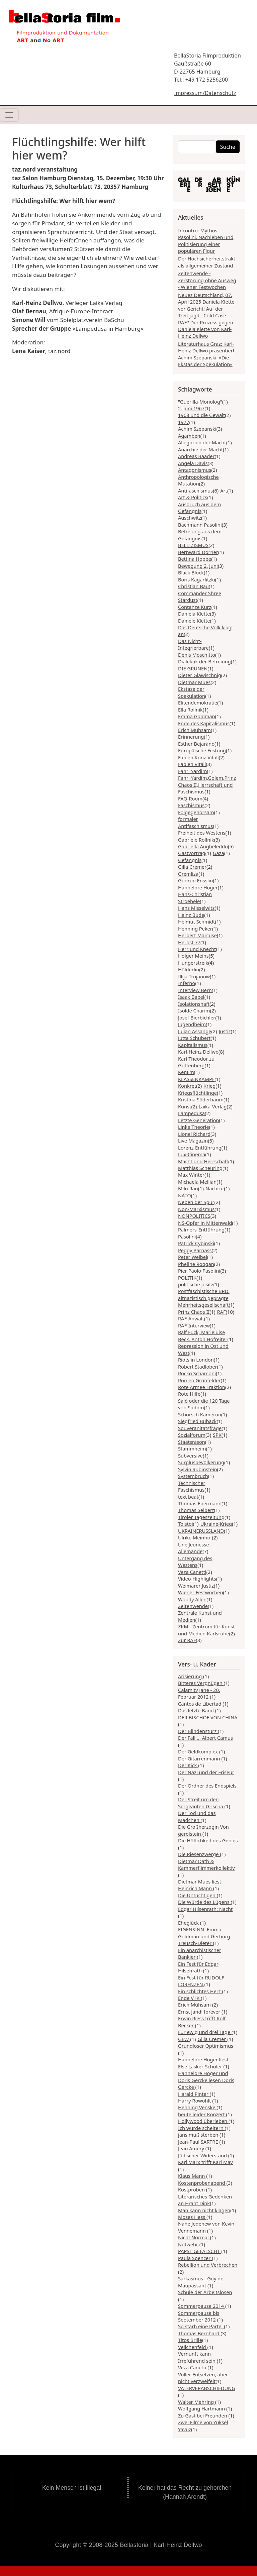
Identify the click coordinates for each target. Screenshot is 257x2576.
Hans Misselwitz (196, 907)
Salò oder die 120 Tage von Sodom (204, 1404)
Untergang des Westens (195, 1561)
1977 (183, 422)
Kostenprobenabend (202, 2182)
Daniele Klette (194, 620)
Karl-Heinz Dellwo (198, 1051)
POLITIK (187, 1277)
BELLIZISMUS (193, 545)
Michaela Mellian (197, 1181)
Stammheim (192, 1448)
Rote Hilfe (189, 1393)
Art (223, 490)
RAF (221, 1311)
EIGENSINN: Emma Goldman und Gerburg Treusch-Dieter (204, 1936)
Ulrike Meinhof (195, 1537)
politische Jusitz (195, 1284)
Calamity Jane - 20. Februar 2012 (199, 1693)
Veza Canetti (192, 1572)
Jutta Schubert (194, 1038)
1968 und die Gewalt (201, 415)
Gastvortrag (191, 853)
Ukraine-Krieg (216, 1523)
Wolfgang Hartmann (202, 2408)
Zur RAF (187, 1640)
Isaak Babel (191, 996)
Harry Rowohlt (195, 2100)
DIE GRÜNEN (192, 668)
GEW (184, 2039)
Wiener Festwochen (200, 1592)
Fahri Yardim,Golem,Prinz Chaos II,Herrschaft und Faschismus (207, 784)
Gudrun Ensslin (195, 880)
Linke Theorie (193, 1126)
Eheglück (189, 1922)
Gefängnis (189, 860)
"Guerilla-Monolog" (200, 401)
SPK (217, 1434)
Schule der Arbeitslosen (205, 2292)
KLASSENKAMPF (196, 1079)
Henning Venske (197, 2107)
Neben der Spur (196, 1202)
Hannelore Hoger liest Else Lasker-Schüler (203, 2062)
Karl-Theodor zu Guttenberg (196, 1062)
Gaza (218, 853)
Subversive (190, 1455)
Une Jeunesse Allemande (193, 1547)
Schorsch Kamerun (199, 1414)
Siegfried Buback (197, 1421)
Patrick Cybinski (196, 1243)
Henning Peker (195, 928)
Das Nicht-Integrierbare (193, 644)
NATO (184, 1195)
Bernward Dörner (198, 552)
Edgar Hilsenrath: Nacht (205, 1909)
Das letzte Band (196, 1710)
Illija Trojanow (194, 976)
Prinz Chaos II (193, 1311)
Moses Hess (192, 2217)
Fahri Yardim (192, 771)
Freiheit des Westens (202, 832)
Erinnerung (191, 736)
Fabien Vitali (192, 764)
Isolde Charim (194, 1010)
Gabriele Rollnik (196, 839)
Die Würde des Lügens (204, 1902)
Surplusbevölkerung (201, 1462)
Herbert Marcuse (197, 935)
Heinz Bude (191, 914)
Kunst (184, 1106)
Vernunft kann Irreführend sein (197, 2357)
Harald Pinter (194, 2093)
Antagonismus (194, 469)
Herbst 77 (189, 942)
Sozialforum (191, 1434)
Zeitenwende (193, 1606)
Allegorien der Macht (202, 442)
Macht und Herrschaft (203, 1161)
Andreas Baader (196, 456)
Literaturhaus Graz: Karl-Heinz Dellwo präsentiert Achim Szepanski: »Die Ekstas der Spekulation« (206, 353)
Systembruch (193, 1476)
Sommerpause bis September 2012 (198, 2316)
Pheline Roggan (196, 1264)
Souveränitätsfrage (200, 1428)
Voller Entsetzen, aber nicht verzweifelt (203, 2377)
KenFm (186, 1072)
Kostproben (192, 2189)
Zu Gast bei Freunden (203, 2415)
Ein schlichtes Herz (200, 1991)
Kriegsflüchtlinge (197, 1092)
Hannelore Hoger (198, 887)
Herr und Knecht (197, 949)
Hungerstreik (193, 962)
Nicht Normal (194, 2237)
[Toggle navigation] (9, 115)
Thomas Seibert (196, 1510)
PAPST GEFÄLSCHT (199, 2251)
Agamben (189, 435)
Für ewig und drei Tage (205, 2032)
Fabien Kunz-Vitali (198, 757)
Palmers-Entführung (201, 1229)
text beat (188, 1496)
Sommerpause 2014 (201, 2305)
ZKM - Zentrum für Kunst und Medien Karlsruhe (206, 1629)
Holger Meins (193, 955)
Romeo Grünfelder (199, 1380)
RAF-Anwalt (191, 1318)
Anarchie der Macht (200, 449)
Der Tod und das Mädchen (197, 1816)
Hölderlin (188, 969)
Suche (227, 146)
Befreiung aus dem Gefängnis (200, 534)
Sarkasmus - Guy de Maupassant (200, 2281)
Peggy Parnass (195, 1250)
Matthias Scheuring (200, 1168)
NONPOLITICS (194, 1215)
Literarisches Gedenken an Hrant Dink (205, 2200)
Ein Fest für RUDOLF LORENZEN (201, 1981)
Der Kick (188, 1765)
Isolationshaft (193, 1003)
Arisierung (190, 1676)
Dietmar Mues (194, 682)
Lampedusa (191, 1113)
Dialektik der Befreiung (204, 661)
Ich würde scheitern (201, 2128)
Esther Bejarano (196, 743)
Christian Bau (193, 586)
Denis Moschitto (196, 654)
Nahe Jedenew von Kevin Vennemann (206, 2227)
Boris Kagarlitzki (196, 579)
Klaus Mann (192, 2175)
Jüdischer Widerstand (203, 2155)
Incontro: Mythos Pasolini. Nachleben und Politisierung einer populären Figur (205, 240)
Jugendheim (192, 1024)
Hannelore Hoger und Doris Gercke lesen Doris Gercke (206, 2080)
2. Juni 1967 (191, 408)
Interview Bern (195, 990)
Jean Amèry (191, 2148)
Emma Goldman (196, 716)
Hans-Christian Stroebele (195, 897)
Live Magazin (193, 1140)
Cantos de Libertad (200, 1703)
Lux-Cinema (191, 1154)
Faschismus (191, 805)
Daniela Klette (194, 613)
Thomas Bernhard (199, 2333)
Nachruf (214, 1188)
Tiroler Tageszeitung (201, 1517)
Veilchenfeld (192, 2347)
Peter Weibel (192, 1257)
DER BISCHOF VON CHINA (207, 1717)
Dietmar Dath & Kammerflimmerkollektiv (206, 1864)
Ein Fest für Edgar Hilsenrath (198, 1967)
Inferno (186, 983)
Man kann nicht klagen (204, 2210)
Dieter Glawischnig (199, 675)
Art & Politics (192, 497)
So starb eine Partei (201, 2326)
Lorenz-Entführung (200, 1147)
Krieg (209, 1085)
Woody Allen (192, 1599)
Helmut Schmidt (196, 921)
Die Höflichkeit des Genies (208, 1840)
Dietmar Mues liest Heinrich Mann (199, 1885)
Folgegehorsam (196, 812)
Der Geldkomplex (198, 1751)
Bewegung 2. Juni (198, 565)
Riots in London (196, 1359)
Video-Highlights (197, 1578)
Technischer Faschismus (191, 1486)
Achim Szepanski (197, 428)
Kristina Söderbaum (201, 1099)
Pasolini (187, 1236)
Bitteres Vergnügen (201, 1683)
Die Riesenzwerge (199, 1854)
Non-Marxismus (196, 1209)
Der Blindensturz (198, 1731)
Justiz (225, 1031)
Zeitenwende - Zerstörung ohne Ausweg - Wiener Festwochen (207, 280)
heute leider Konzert (202, 2114)
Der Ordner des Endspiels (207, 1785)
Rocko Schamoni (197, 1373)
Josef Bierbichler (196, 1017)
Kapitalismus (192, 1045)
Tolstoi (185, 1523)
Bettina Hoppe (194, 558)
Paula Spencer (195, 2258)
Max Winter (191, 1174)
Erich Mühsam (194, 730)
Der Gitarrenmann (199, 1758)
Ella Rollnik (190, 709)
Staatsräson (191, 1441)
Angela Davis (192, 463)
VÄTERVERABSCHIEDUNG (206, 2388)
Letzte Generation (198, 1120)
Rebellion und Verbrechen (207, 2264)
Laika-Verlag (213, 1106)
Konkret (187, 1085)
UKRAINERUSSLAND (201, 1530)
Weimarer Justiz (196, 1585)
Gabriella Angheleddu (203, 846)
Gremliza (188, 873)
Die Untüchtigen (197, 1895)
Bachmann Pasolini (200, 524)
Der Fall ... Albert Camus (205, 1737)
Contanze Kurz (194, 607)
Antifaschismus (195, 490)
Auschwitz (189, 517)
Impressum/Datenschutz (205, 93)
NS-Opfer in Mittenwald (205, 1222)
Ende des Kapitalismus (204, 723)
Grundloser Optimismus (205, 2045)
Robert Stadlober (197, 1366)
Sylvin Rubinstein (197, 1469)
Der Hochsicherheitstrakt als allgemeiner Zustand (206, 262)
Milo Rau (188, 1188)
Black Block (191, 572)
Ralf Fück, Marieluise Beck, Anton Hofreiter (203, 1335)
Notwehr (188, 2244)
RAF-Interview (194, 1325)
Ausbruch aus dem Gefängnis (199, 507)
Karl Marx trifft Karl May (205, 2162)
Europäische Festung (202, 750)
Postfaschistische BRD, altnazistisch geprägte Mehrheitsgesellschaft (204, 1298)
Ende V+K (189, 1998)
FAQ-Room (190, 798)
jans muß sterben (199, 2134)
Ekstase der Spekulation (191, 692)
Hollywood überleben (203, 2121)
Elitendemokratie (197, 702)
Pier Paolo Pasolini (199, 1270)
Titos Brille (190, 2340)
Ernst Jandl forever (200, 2011)
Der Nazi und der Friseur (206, 1772)
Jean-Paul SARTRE (198, 2141)
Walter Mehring (196, 2401)
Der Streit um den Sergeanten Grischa (201, 1802)
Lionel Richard (194, 1134)
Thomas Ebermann (200, 1503)
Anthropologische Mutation (198, 480)
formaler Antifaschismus (195, 822)
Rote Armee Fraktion (201, 1387)
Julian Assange (194, 1031)
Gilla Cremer (192, 866)
